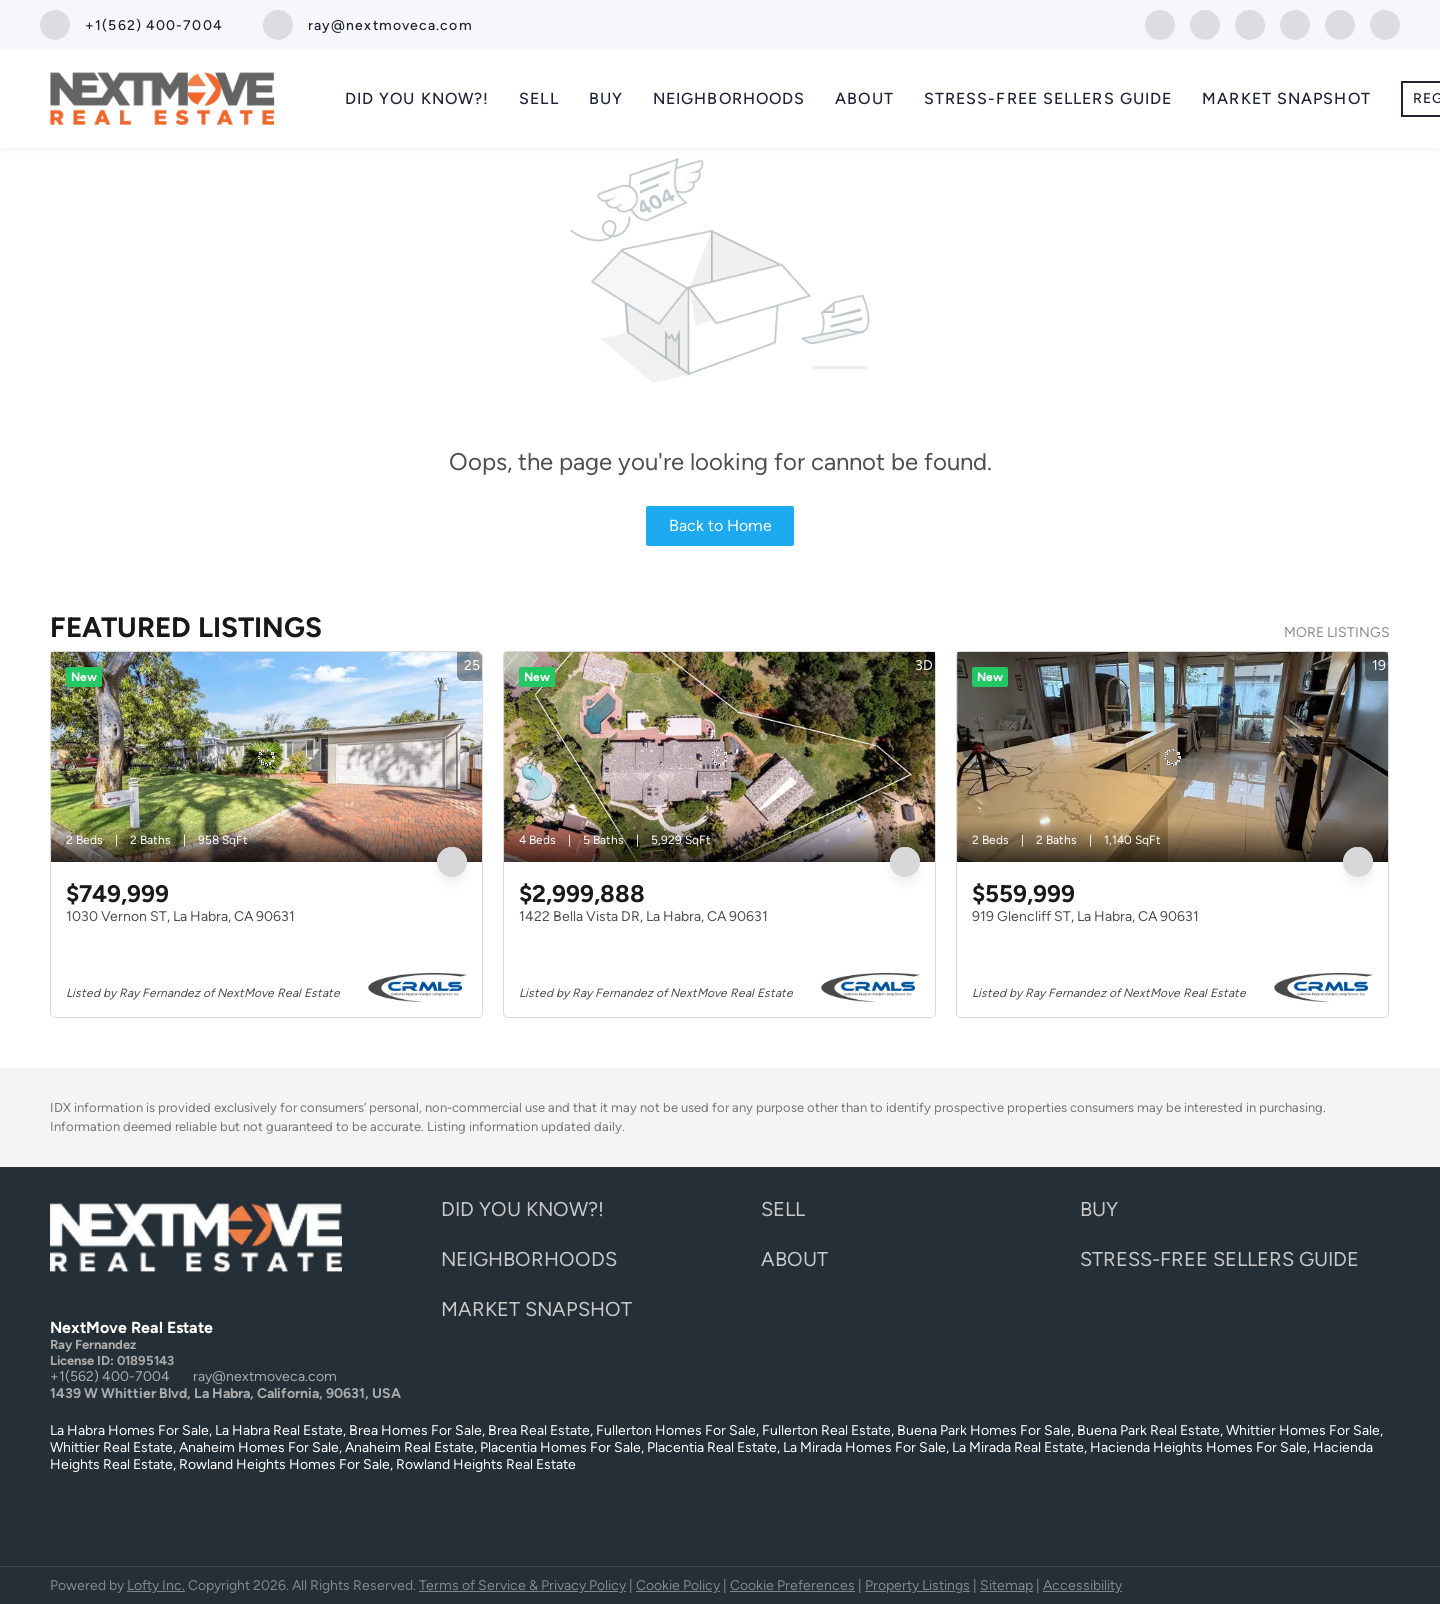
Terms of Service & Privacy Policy (522, 1585)
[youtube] (1340, 23)
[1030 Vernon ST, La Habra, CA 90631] (266, 757)
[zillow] (1250, 23)
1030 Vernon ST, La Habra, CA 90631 (180, 916)
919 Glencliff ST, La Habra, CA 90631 (1085, 916)
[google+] (1385, 23)
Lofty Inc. (156, 1585)
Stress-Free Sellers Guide (1048, 98)
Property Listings (917, 1585)
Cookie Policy (678, 1585)
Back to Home (720, 525)
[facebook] (1160, 23)
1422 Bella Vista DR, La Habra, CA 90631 (643, 916)
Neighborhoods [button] (729, 98)
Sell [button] (538, 98)
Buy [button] (606, 98)
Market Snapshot (1286, 98)
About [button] (864, 98)
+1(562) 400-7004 (110, 1376)
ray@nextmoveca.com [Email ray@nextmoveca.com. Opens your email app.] (265, 1376)
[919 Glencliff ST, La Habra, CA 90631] (1172, 757)
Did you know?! (417, 98)
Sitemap (1006, 1585)
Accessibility (1082, 1585)
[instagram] (1295, 23)
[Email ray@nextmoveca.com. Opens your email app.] (368, 25)
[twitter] (1205, 23)
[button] (527, 1215)
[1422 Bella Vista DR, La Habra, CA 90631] (719, 757)
